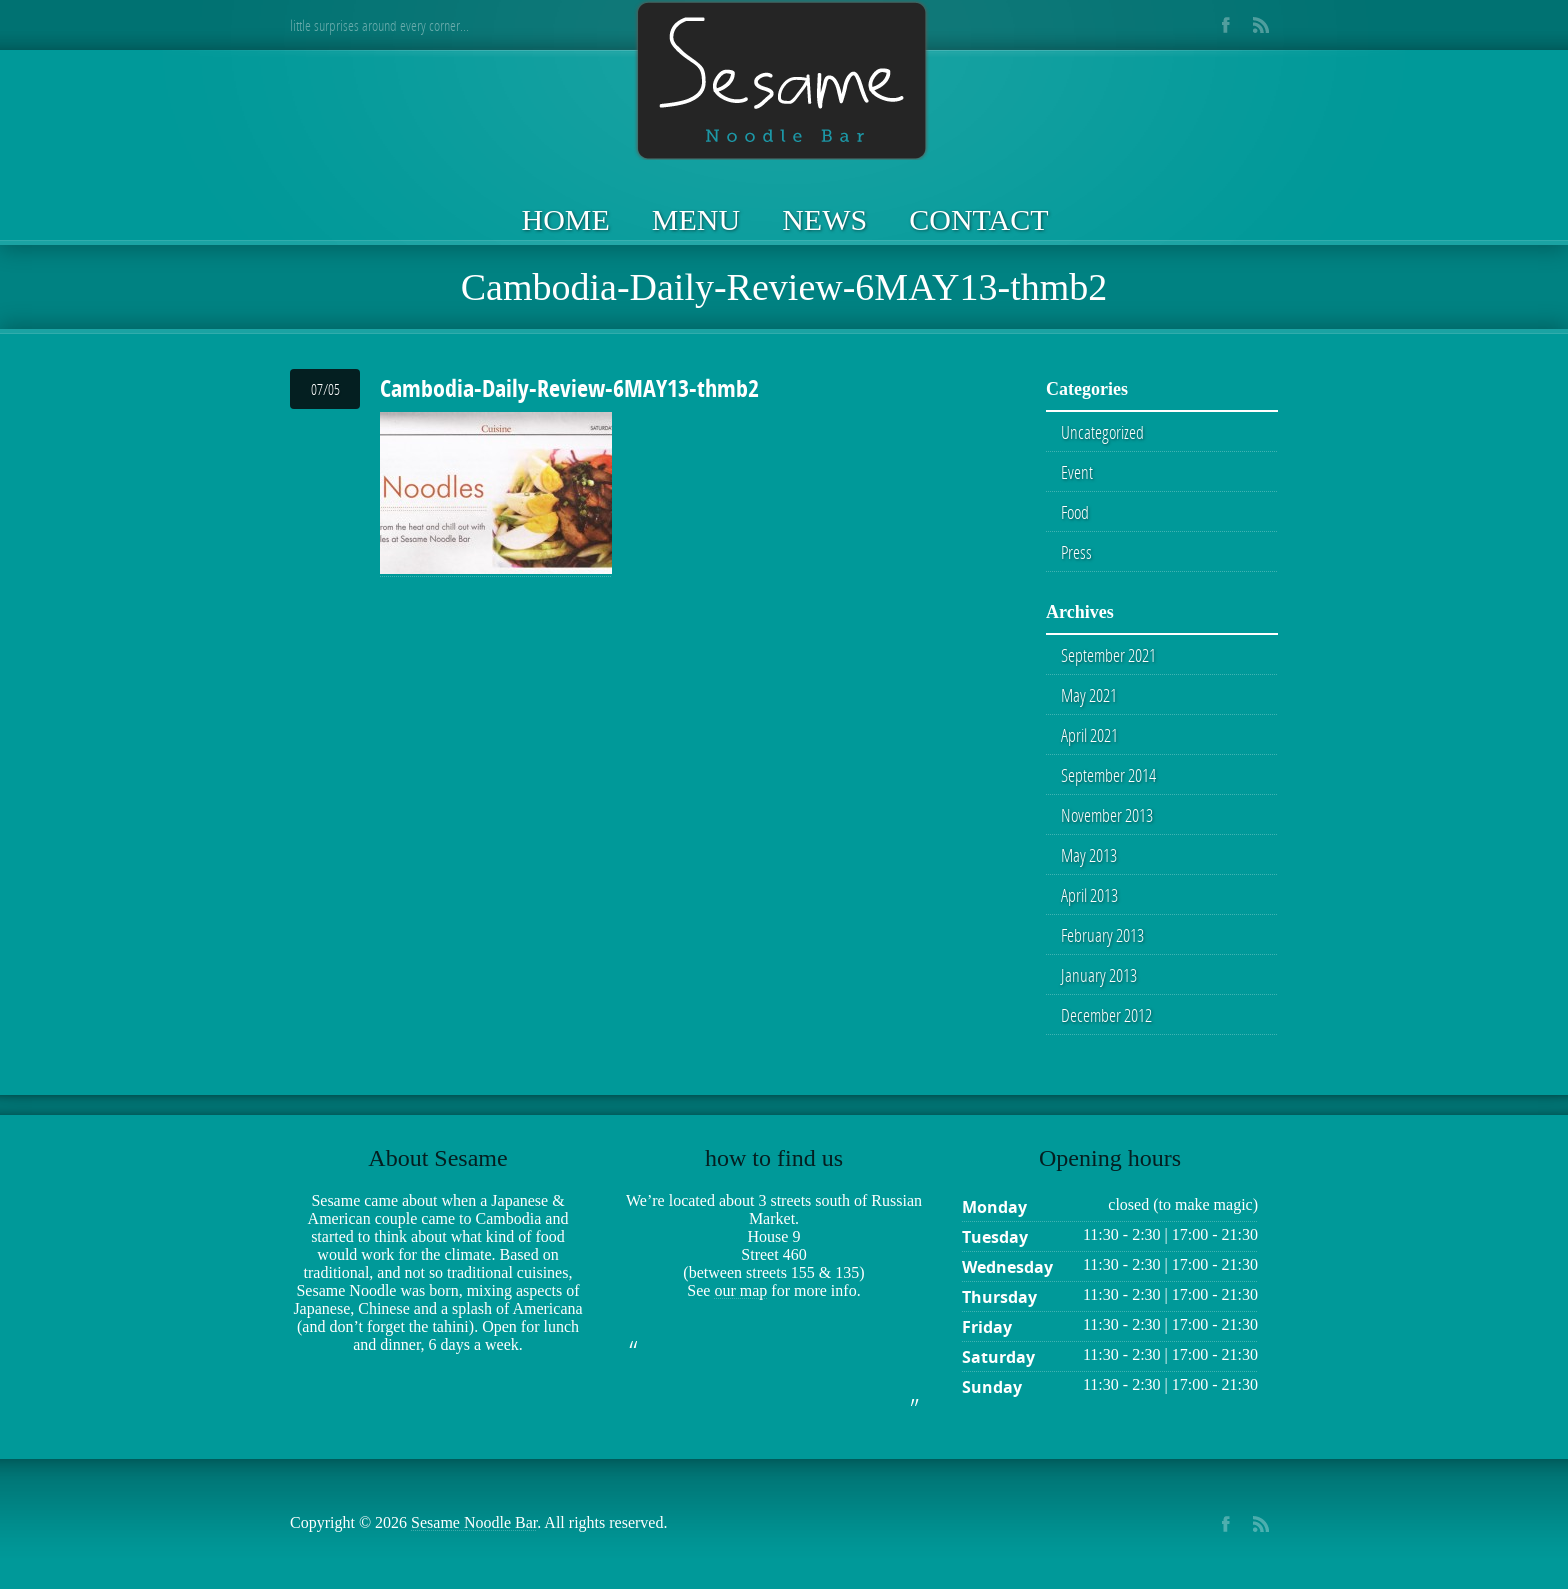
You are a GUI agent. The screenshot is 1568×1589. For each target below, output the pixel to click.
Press (1076, 552)
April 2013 (1089, 895)
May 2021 (1089, 695)
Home (566, 219)
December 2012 (1106, 1015)
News (824, 219)
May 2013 (1089, 855)
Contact (978, 219)
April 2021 (1089, 735)
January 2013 (1099, 975)
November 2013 (1107, 815)
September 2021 (1108, 655)
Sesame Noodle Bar (474, 1522)
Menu (696, 219)
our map (740, 1290)
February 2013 (1102, 935)
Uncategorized (1102, 432)
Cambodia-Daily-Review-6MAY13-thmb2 (569, 388)
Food (1075, 512)
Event (1077, 472)
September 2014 (1108, 775)
